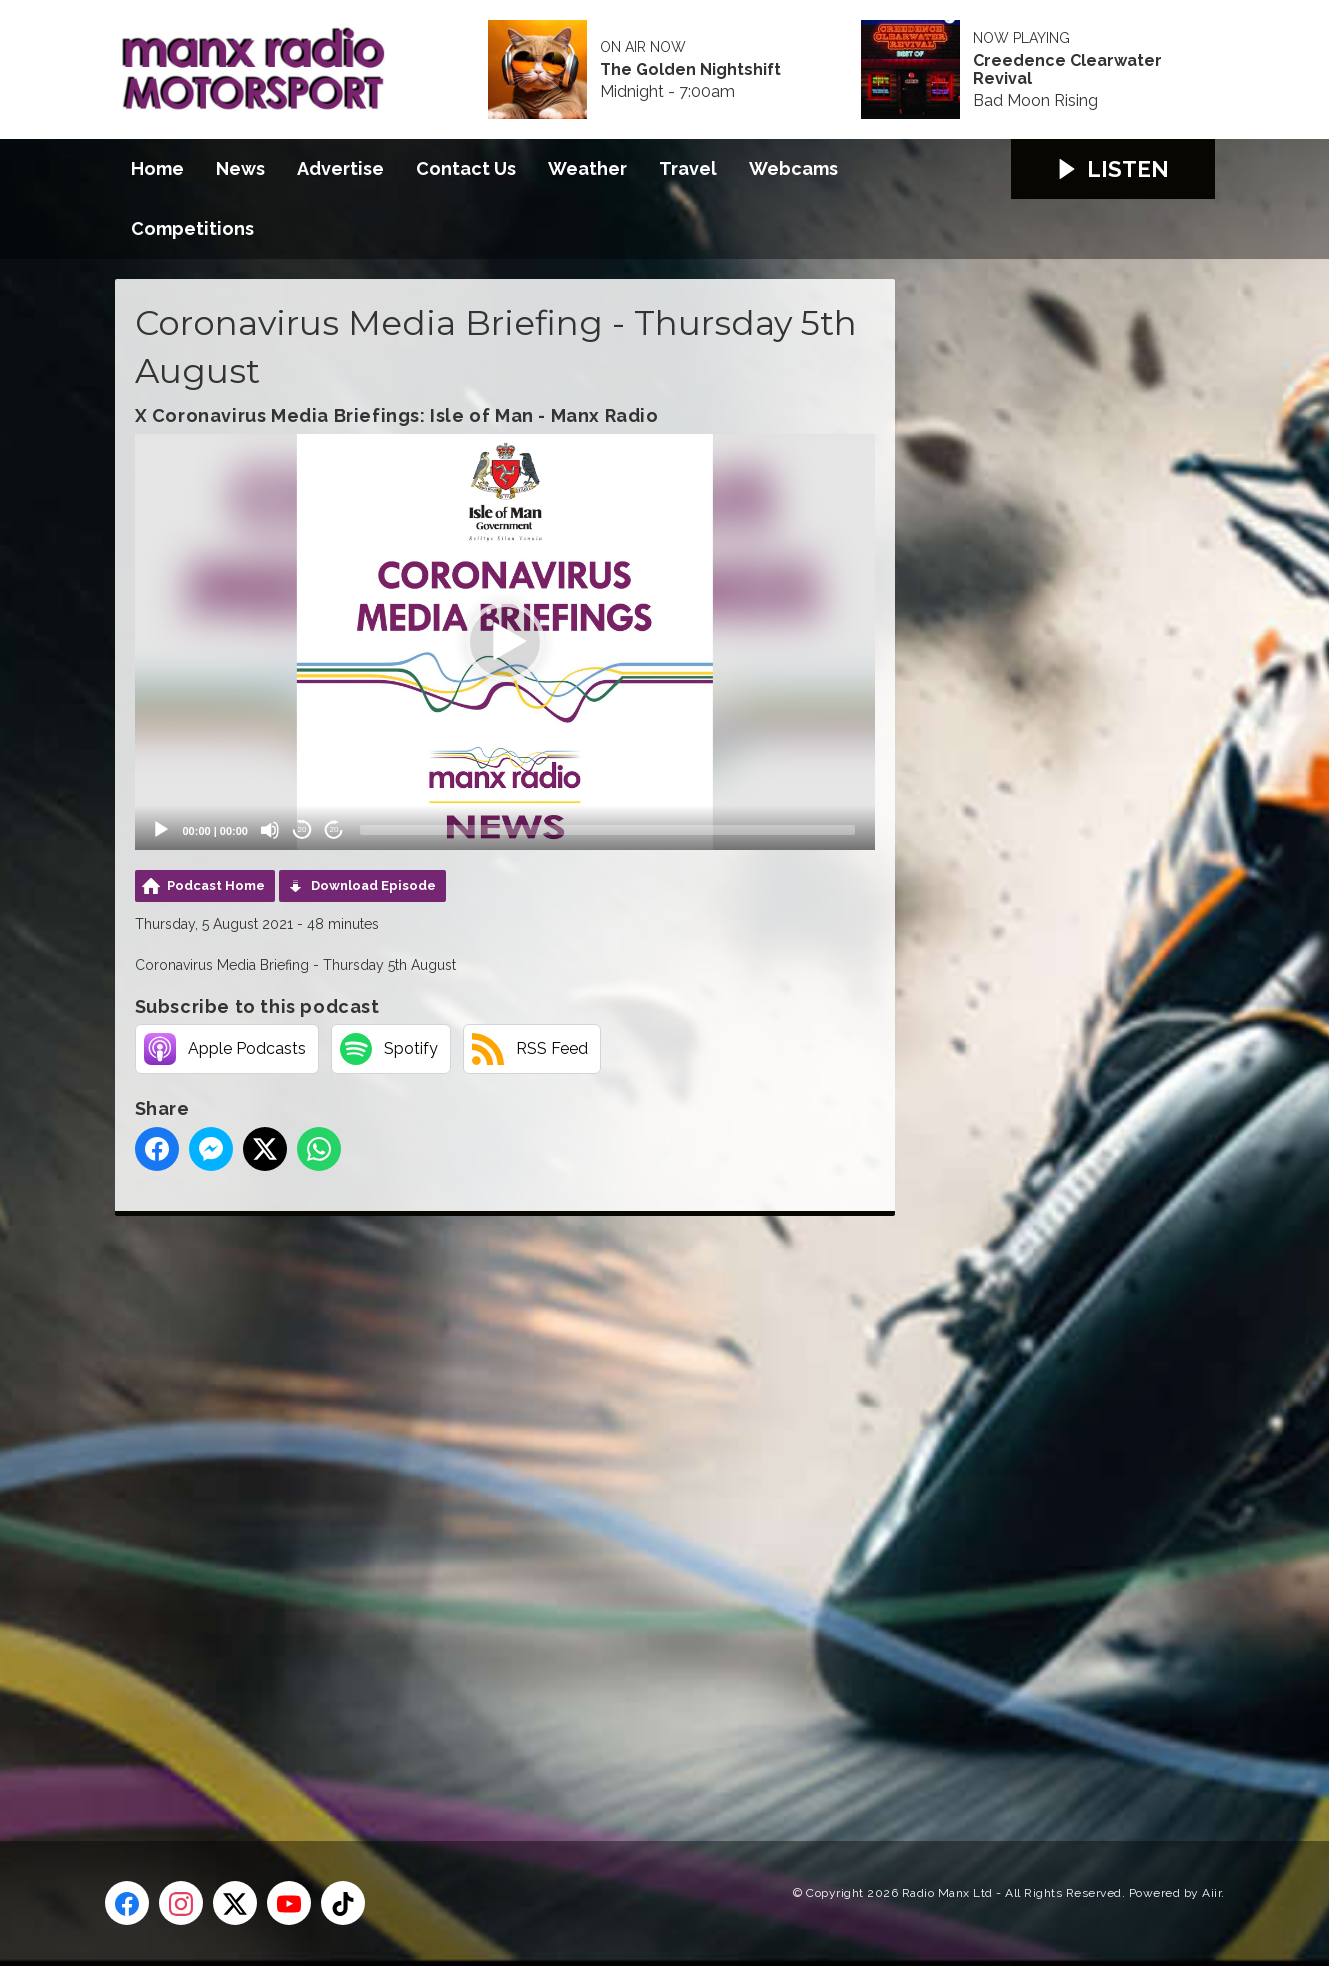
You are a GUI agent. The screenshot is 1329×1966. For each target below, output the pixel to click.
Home (157, 168)
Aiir (1211, 1893)
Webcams (793, 168)
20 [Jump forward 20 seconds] (334, 829)
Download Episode (373, 885)
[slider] (607, 830)
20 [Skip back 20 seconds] (302, 829)
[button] (505, 642)
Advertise (340, 168)
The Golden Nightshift (690, 70)
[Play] (161, 830)
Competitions (192, 228)
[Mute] (270, 830)
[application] (505, 642)
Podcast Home (216, 885)
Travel (688, 168)
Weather (587, 168)
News (240, 168)
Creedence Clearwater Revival (1067, 70)
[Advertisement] (490, 1506)
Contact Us (466, 168)
